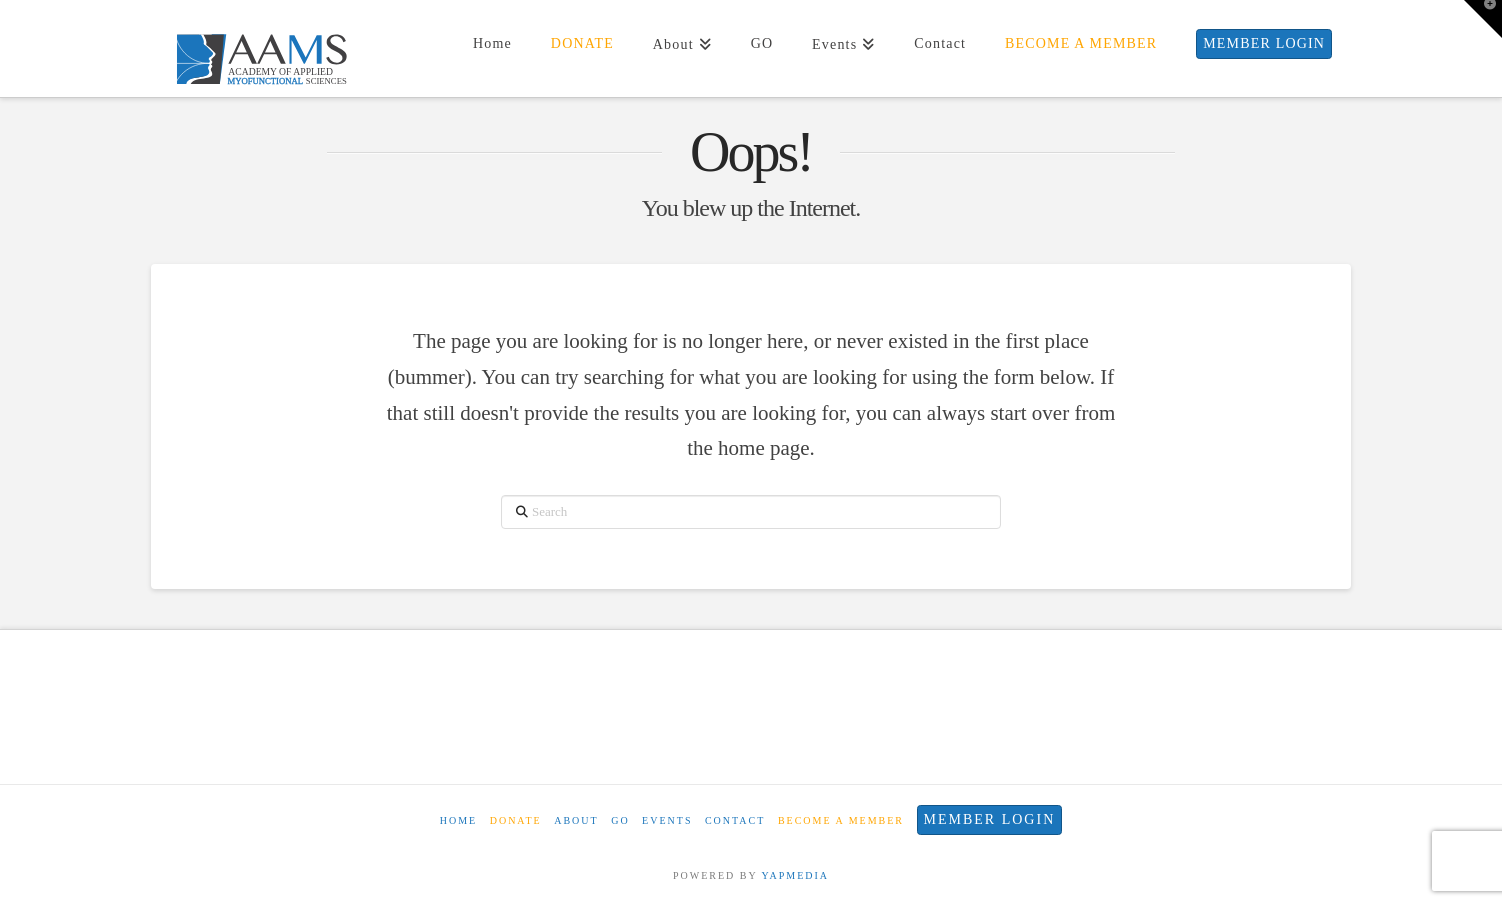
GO (620, 820)
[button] (1483, 19)
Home (458, 820)
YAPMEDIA (795, 875)
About (576, 820)
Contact (735, 820)
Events (667, 820)
